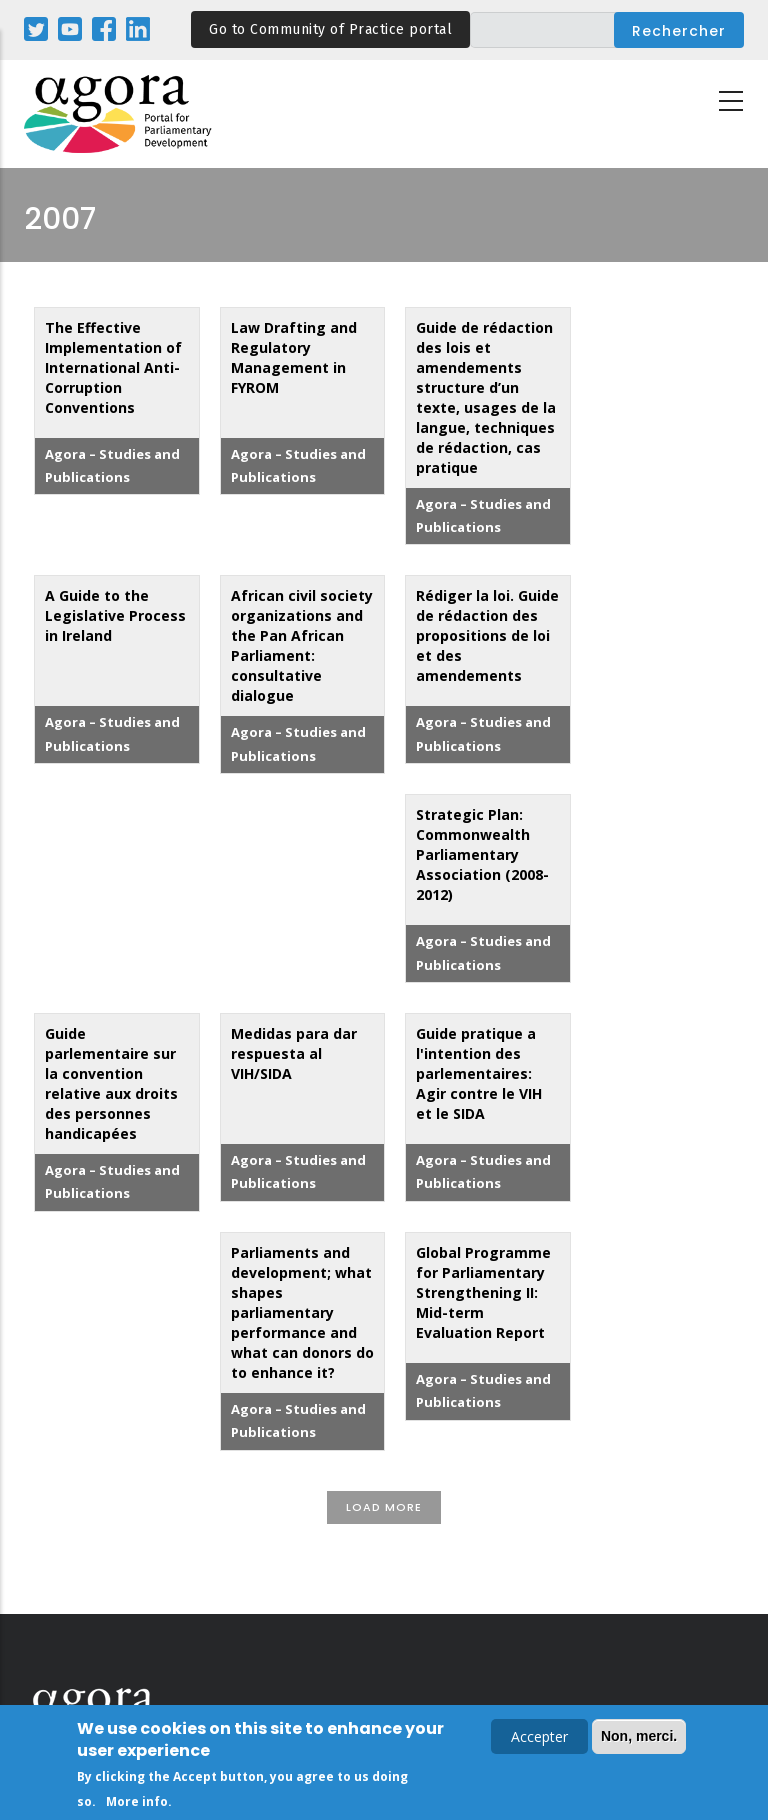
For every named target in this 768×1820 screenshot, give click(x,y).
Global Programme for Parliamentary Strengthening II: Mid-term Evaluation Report (483, 1292)
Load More (384, 1507)
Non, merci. (639, 1739)
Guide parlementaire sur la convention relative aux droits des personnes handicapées (111, 1083)
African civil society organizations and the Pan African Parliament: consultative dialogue (302, 645)
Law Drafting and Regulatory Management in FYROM (294, 357)
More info (137, 1804)
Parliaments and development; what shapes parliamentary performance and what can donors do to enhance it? (302, 1312)
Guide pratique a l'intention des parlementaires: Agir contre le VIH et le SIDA (479, 1073)
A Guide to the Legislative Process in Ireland (115, 615)
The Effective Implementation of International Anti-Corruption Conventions (113, 367)
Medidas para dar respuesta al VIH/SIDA (294, 1053)
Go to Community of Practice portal (330, 29)
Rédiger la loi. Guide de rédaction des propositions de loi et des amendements (487, 635)
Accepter (539, 1739)
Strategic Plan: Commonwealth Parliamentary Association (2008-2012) (482, 854)
